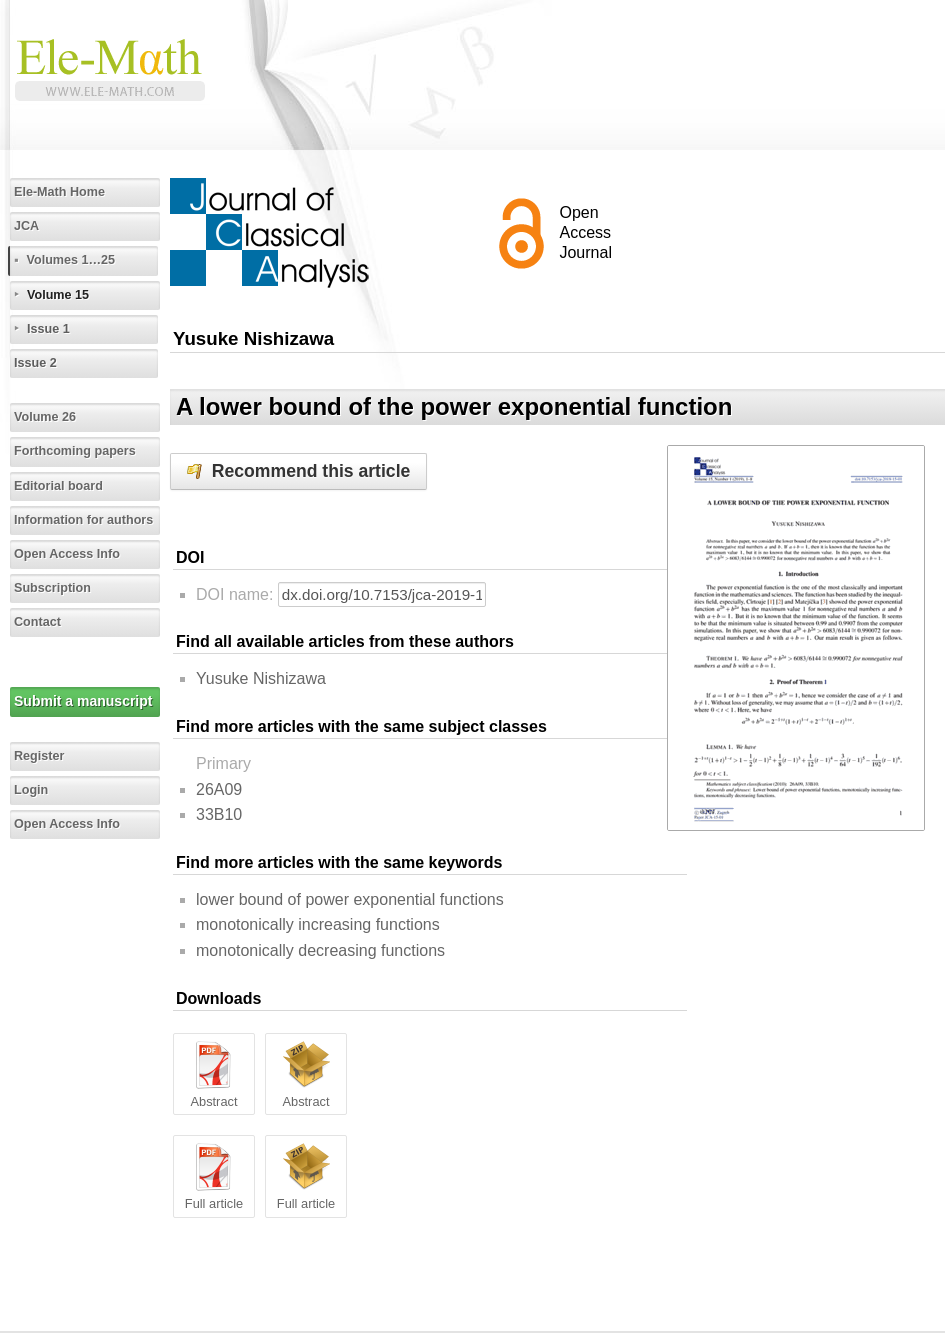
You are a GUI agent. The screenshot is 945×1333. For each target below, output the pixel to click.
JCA (26, 226)
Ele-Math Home (59, 192)
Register (39, 756)
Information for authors (83, 520)
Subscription (52, 588)
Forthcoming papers (75, 451)
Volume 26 (45, 417)
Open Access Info (67, 554)
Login (31, 790)
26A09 (219, 789)
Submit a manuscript (83, 701)
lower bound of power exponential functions (350, 899)
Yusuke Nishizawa (261, 678)
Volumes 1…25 (70, 260)
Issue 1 (48, 329)
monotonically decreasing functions (320, 950)
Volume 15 (58, 295)
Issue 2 (35, 363)
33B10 (219, 814)
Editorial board (58, 486)
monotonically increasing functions (318, 924)
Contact (37, 622)
